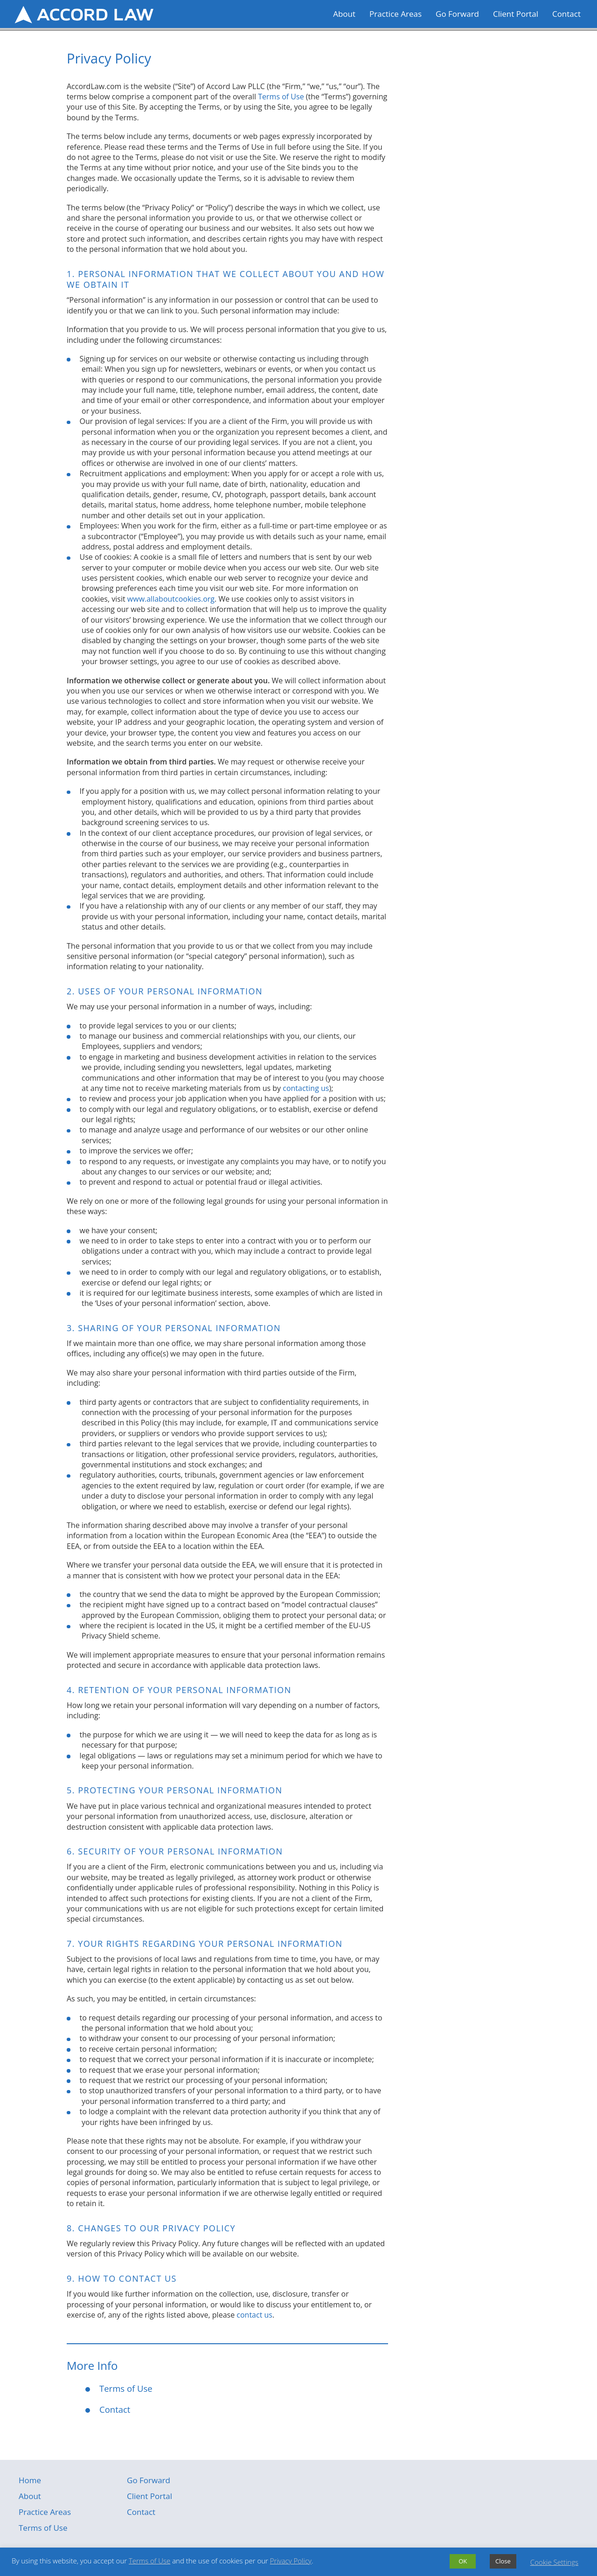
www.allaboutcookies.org (171, 599)
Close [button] (503, 2561)
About (344, 13)
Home (30, 2480)
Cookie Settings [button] (554, 2562)
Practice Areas (395, 13)
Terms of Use (281, 96)
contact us (254, 2315)
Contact (566, 13)
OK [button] (462, 2561)
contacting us (306, 1088)
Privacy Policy (291, 2560)
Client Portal (515, 13)
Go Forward (457, 13)
